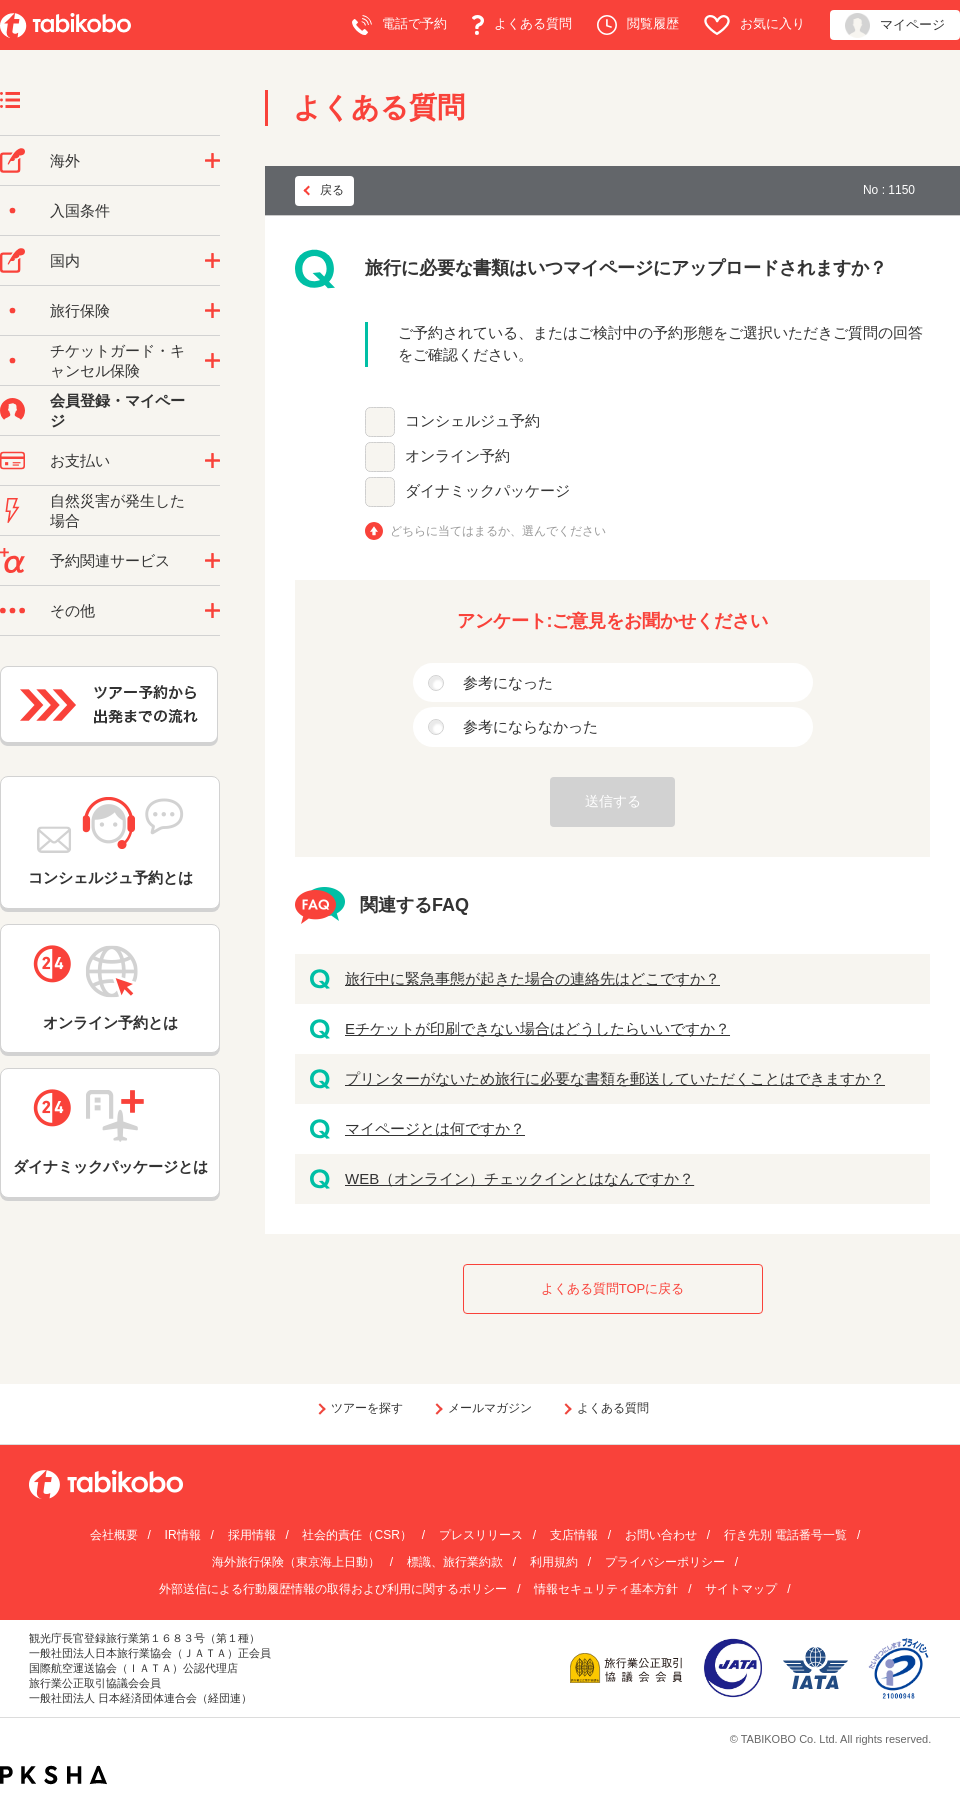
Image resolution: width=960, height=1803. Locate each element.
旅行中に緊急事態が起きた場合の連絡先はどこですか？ (532, 978)
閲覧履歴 (638, 25)
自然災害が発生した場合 (117, 510)
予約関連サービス (110, 560)
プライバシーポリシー (665, 1562)
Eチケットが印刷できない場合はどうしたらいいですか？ (537, 1028)
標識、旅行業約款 (455, 1562)
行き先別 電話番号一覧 (785, 1535)
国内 (65, 260)
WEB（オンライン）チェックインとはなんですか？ (519, 1178)
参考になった (508, 682)
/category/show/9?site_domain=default (212, 461)
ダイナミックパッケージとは (110, 1132)
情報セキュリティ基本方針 (606, 1589)
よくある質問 (522, 25)
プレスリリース (481, 1535)
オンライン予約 (457, 455)
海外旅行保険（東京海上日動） (296, 1562)
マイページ (895, 25)
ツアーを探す (367, 1408)
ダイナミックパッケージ (487, 490)
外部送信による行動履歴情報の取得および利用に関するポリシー (333, 1589)
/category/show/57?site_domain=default (212, 261)
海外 (65, 160)
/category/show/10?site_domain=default (212, 311)
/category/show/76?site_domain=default (212, 161)
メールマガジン (490, 1408)
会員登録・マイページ (117, 410)
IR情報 (183, 1535)
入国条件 (80, 210)
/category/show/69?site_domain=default (212, 361)
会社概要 (114, 1535)
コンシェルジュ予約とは (110, 841)
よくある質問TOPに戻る (613, 1288)
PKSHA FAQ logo (53, 1775)
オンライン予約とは (110, 988)
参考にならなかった (530, 726)
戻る (332, 190)
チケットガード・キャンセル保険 (117, 360)
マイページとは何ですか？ (435, 1128)
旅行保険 (80, 310)
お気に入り (754, 25)
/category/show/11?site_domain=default (212, 561)
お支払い (80, 460)
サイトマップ (741, 1589)
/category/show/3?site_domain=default (212, 611)
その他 (72, 610)
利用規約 (554, 1562)
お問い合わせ (661, 1535)
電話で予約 (399, 25)
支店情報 (574, 1535)
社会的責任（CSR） (356, 1535)
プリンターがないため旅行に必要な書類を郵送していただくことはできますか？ (615, 1078)
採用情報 (252, 1535)
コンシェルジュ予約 (472, 420)
